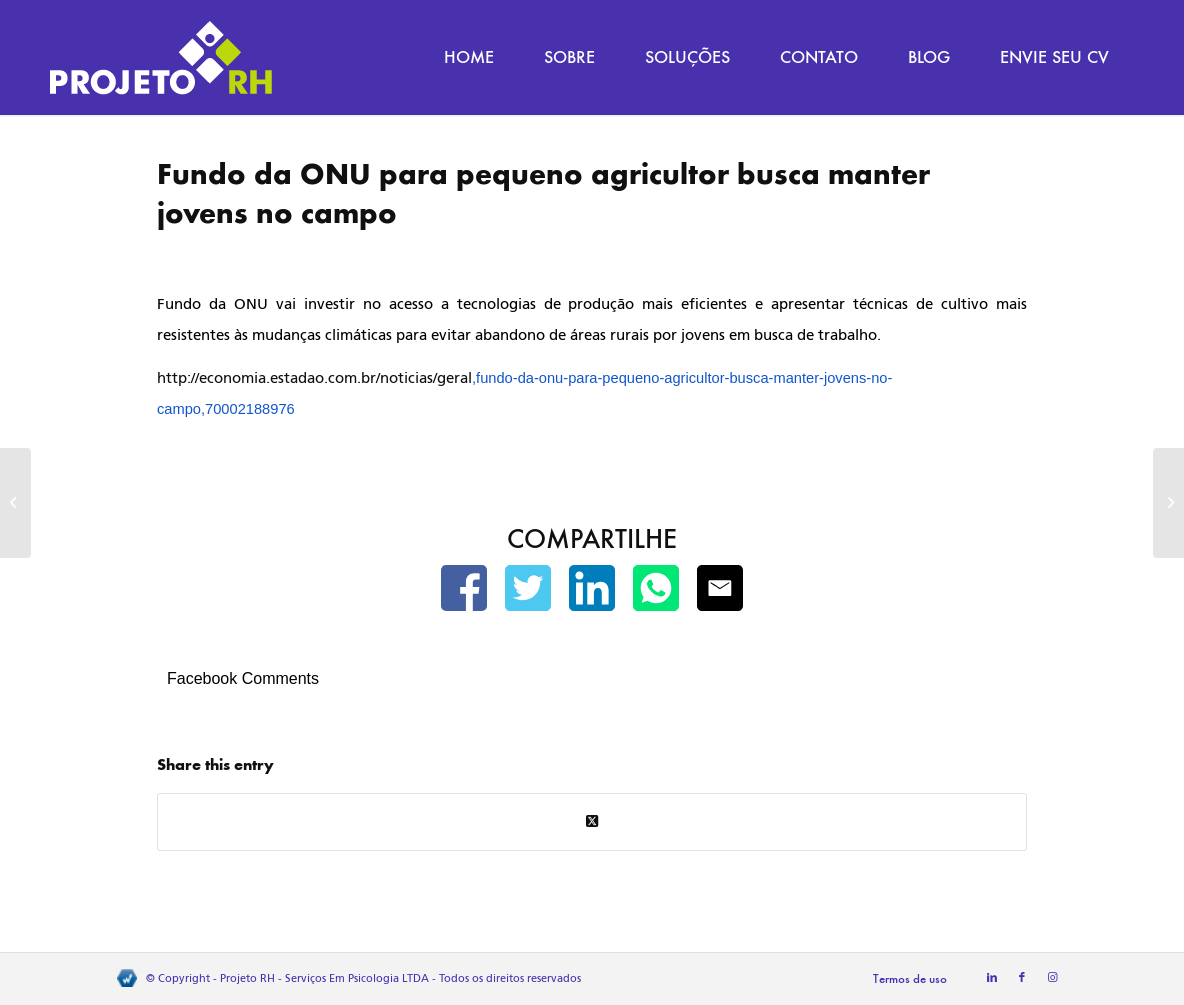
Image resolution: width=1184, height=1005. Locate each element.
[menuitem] (469, 57)
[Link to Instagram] (1052, 978)
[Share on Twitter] (592, 821)
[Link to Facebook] (1022, 978)
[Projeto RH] (161, 57)
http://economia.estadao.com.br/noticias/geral (314, 378)
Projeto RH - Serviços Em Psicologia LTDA (324, 978)
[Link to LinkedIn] (992, 978)
